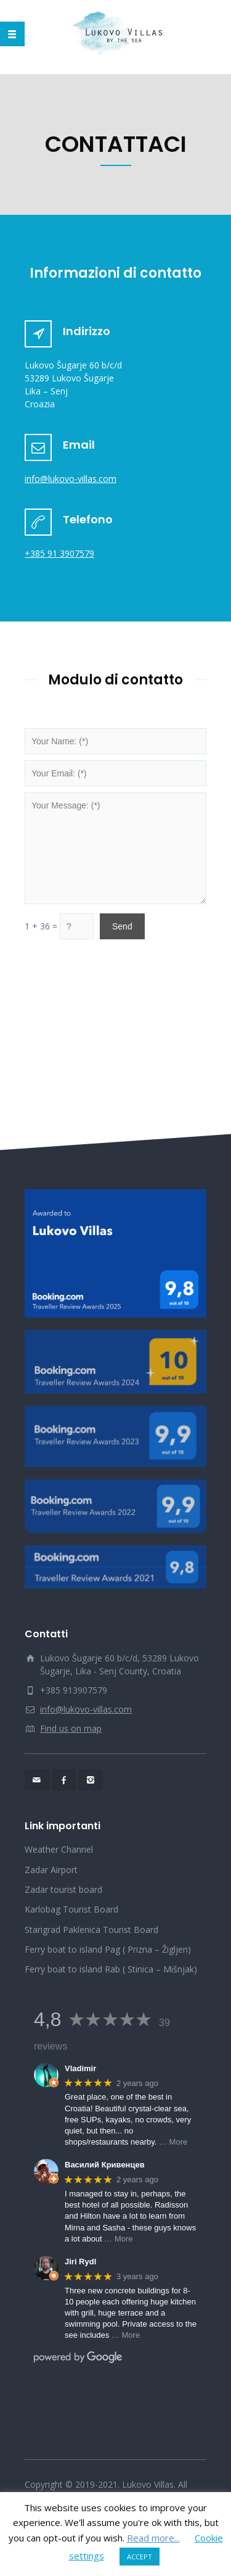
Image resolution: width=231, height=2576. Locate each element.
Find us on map (71, 1728)
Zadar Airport (51, 1870)
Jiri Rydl (80, 2261)
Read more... (153, 2538)
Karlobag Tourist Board (71, 1909)
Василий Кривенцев (105, 2164)
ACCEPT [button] (139, 2556)
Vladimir (80, 2068)
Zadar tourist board (63, 1889)
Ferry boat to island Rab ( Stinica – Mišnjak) (111, 1969)
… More (173, 2141)
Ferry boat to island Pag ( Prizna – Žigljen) (108, 1949)
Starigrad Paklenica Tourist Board (91, 1929)
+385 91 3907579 (59, 553)
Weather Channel (59, 1849)
